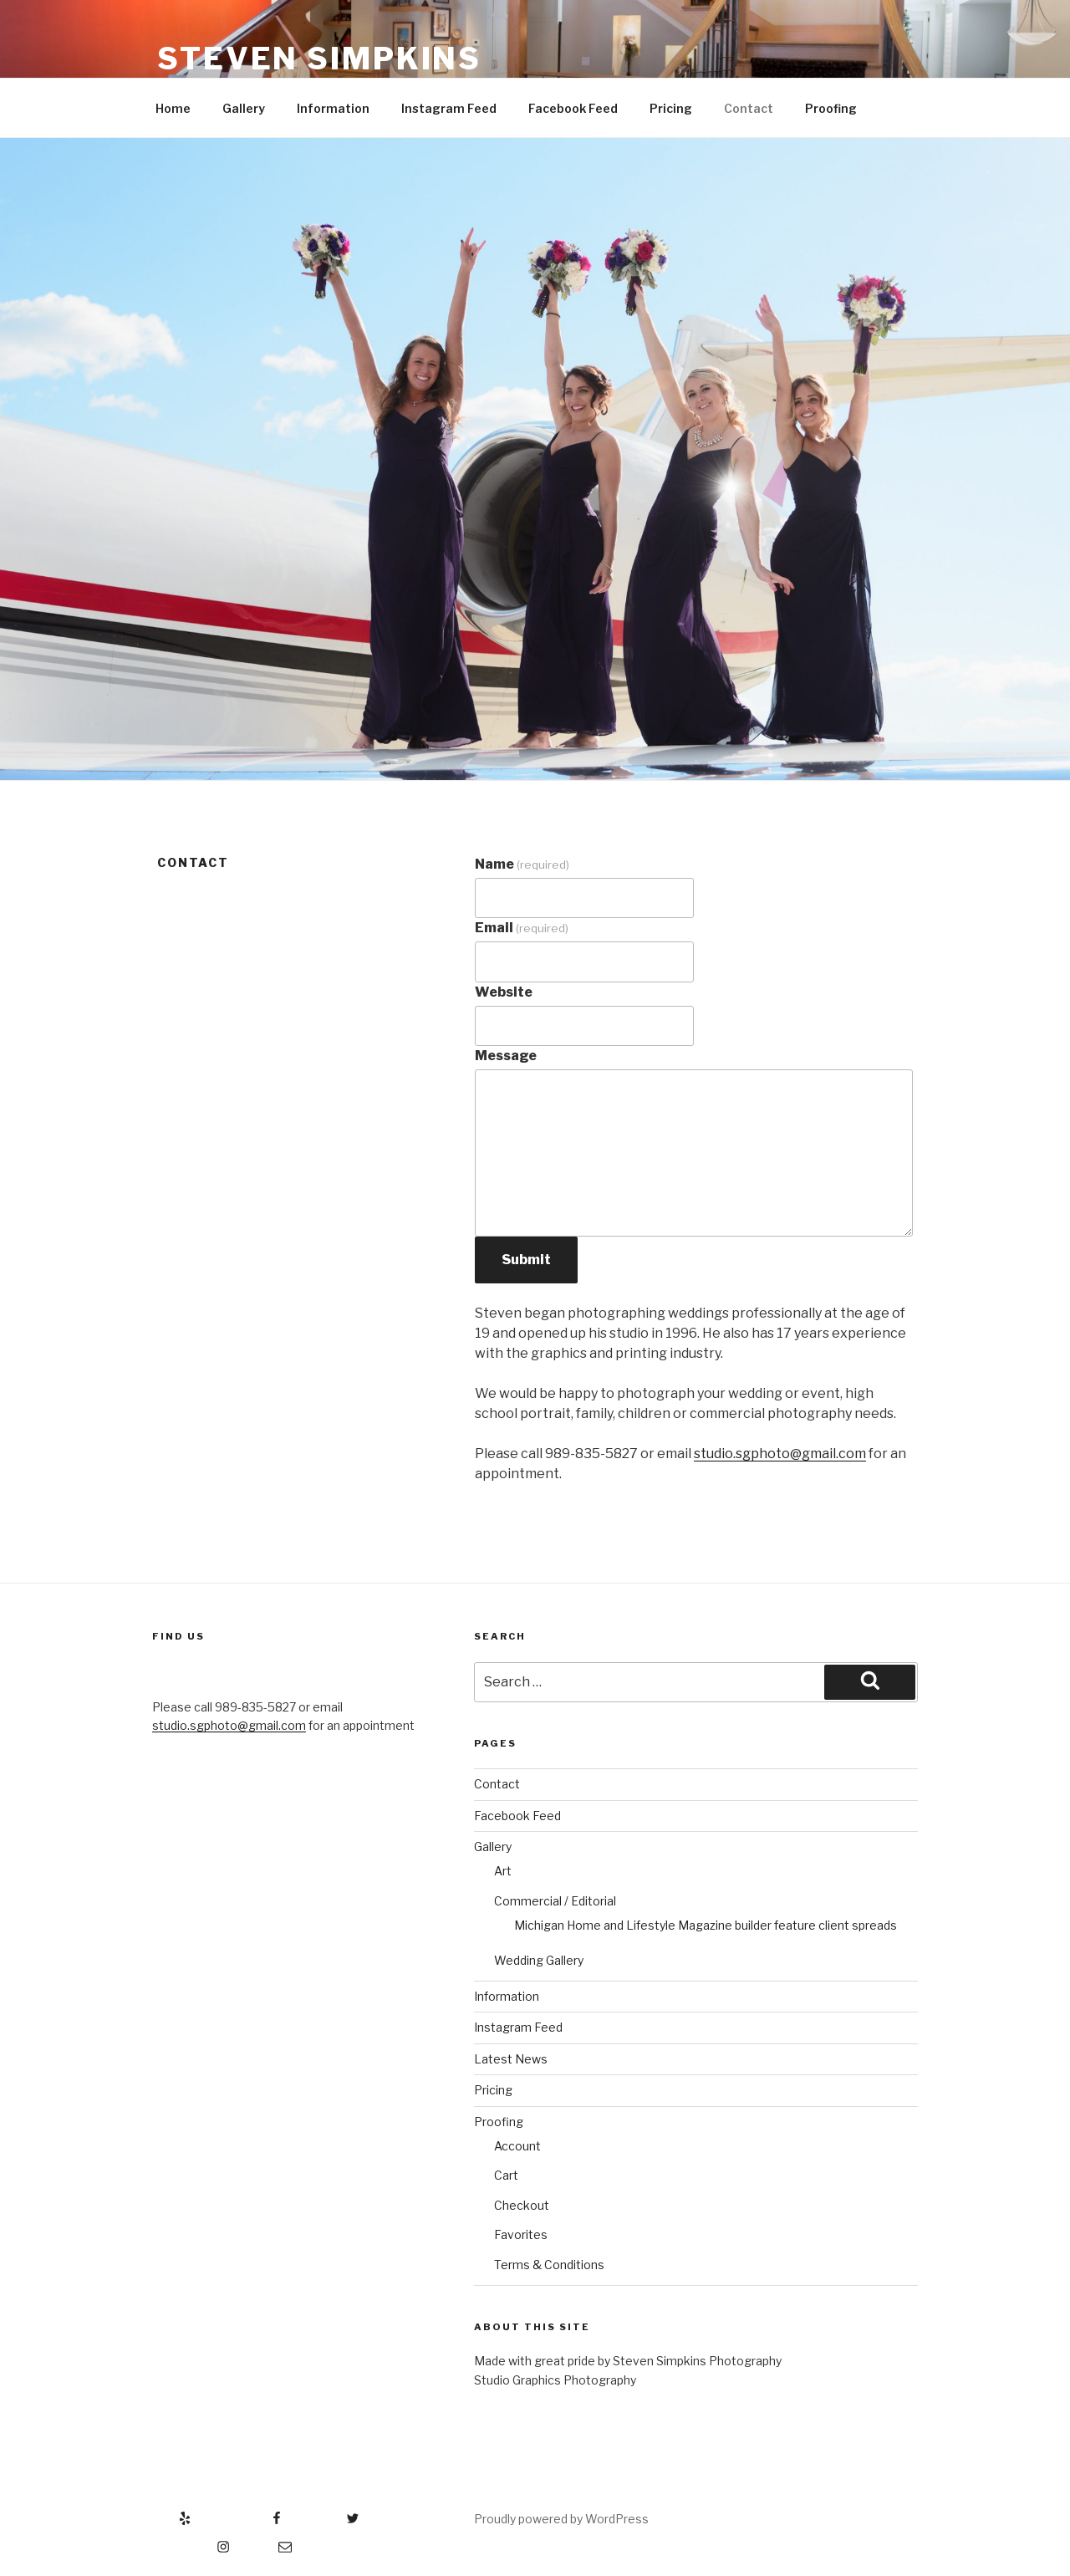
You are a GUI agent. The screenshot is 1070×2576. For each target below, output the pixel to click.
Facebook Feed (573, 108)
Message (506, 1056)
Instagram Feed (449, 108)
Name (522, 864)
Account (517, 2146)
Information (333, 108)
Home (173, 108)
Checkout (521, 2205)
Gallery (243, 108)
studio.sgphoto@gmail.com (780, 1453)
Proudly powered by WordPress (561, 2519)
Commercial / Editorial (555, 1901)
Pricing (671, 108)
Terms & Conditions (549, 2264)
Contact (748, 108)
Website (503, 992)
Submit (526, 1260)
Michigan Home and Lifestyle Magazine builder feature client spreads (705, 1925)
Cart (506, 2175)
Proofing (831, 108)
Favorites (521, 2234)
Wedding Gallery (538, 1960)
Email (521, 928)
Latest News (511, 2059)
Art (503, 1871)
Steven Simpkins (319, 58)
